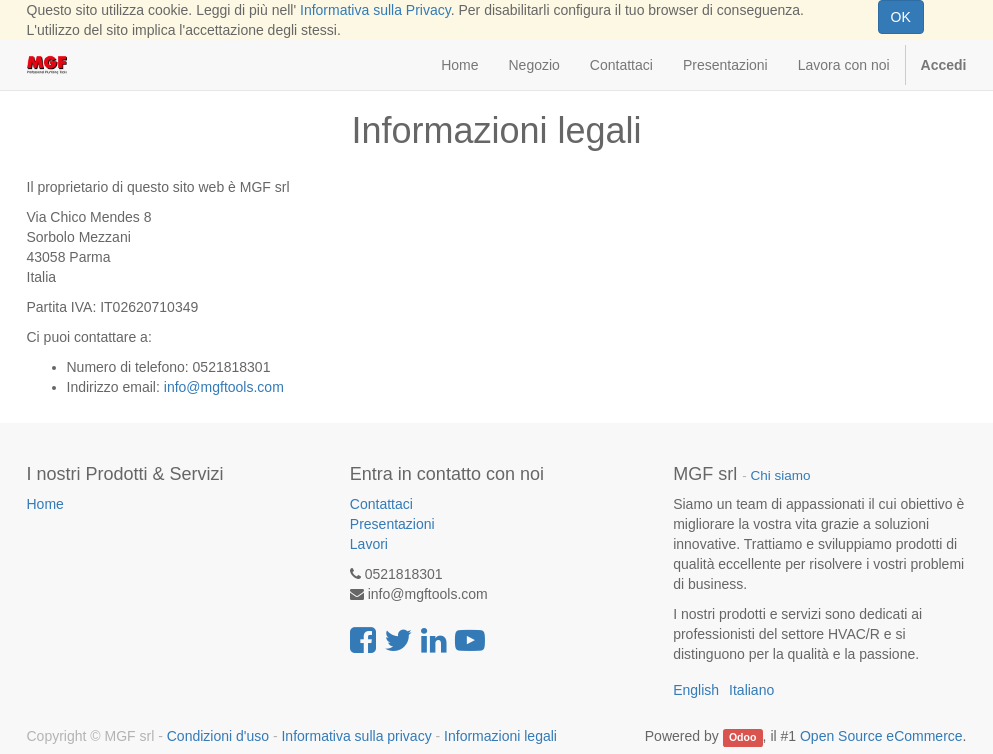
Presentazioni (392, 524)
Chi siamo (780, 475)
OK (901, 17)
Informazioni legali (500, 736)
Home (45, 504)
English (696, 690)
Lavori (369, 544)
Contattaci (381, 504)
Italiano (751, 690)
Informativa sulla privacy (356, 736)
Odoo (742, 737)
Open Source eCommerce (881, 736)
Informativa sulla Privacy (375, 10)
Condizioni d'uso (218, 736)
